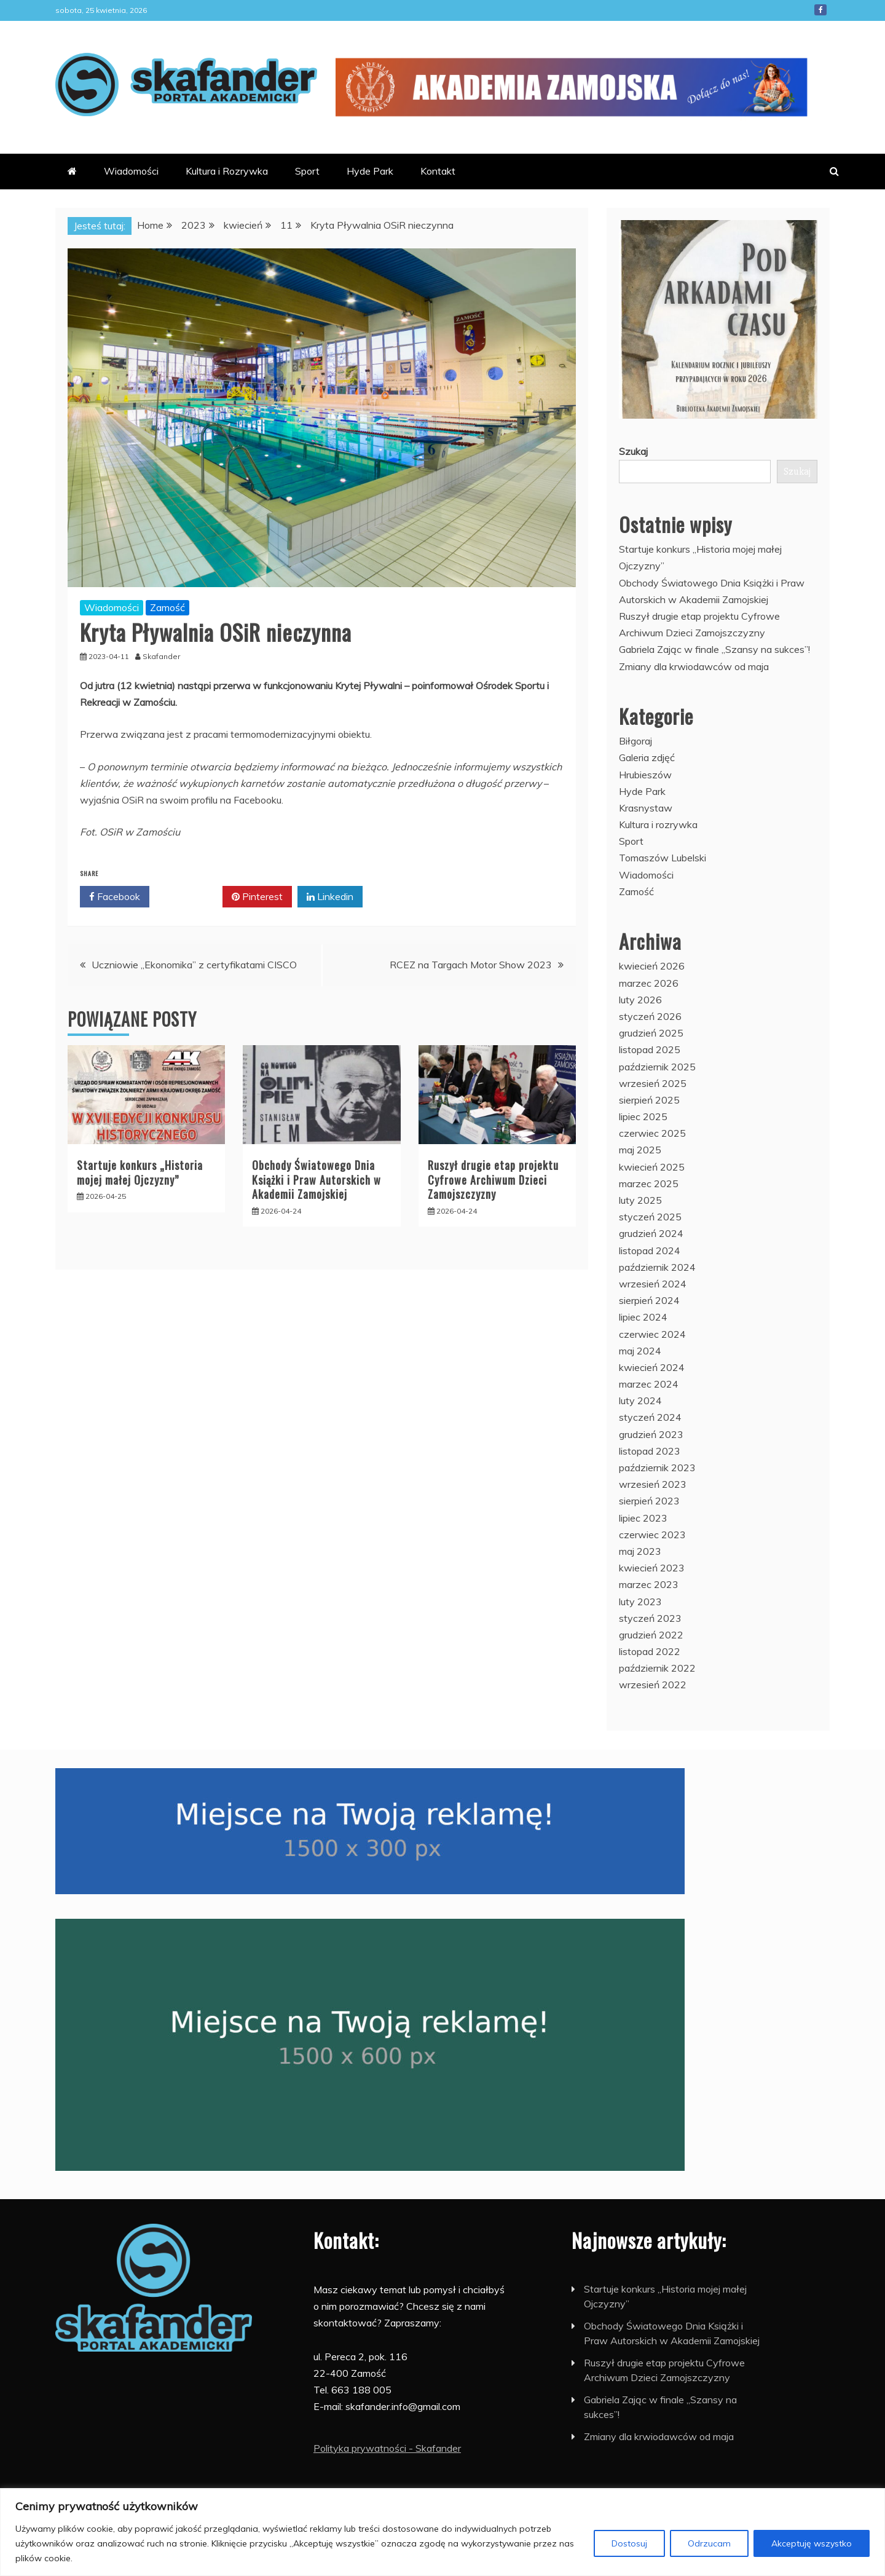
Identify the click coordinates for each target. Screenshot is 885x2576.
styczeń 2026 (650, 1016)
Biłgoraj (635, 741)
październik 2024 (657, 1267)
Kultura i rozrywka (658, 824)
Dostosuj (629, 2543)
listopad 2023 (649, 1451)
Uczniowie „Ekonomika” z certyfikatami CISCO (194, 964)
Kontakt (437, 171)
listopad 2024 (649, 1250)
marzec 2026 (648, 983)
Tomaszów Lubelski (662, 857)
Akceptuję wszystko (811, 2543)
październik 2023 (657, 1467)
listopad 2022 (649, 1651)
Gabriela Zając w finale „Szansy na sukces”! (714, 649)
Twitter (186, 897)
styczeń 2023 (650, 1618)
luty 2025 (640, 1200)
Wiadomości (131, 171)
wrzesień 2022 (652, 1684)
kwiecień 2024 (652, 1367)
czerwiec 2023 (652, 1534)
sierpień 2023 (649, 1501)
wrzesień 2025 (652, 1083)
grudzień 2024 (651, 1233)
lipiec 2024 (643, 1317)
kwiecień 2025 (652, 1167)
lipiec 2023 (643, 1518)
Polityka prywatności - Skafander (387, 2448)
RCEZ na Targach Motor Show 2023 (471, 964)
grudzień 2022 (651, 1635)
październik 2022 (657, 1668)
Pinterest (257, 897)
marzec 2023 (648, 1584)
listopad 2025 (649, 1049)
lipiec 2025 (643, 1116)
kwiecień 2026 (652, 966)
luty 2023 (640, 1601)
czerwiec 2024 (652, 1334)
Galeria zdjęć (647, 757)
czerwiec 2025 (652, 1133)
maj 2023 (640, 1551)
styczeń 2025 (650, 1217)
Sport (307, 171)
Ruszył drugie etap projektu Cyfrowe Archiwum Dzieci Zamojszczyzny (493, 1179)
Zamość (167, 607)
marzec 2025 (648, 1183)
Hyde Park (370, 171)
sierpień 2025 (649, 1100)
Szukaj (633, 451)
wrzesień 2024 (652, 1284)
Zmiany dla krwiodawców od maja (694, 666)
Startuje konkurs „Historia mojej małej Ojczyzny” (140, 1172)
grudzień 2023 (651, 1434)
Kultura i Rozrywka (227, 171)
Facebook (820, 9)
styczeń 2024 (650, 1417)
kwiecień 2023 (652, 1568)
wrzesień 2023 (652, 1484)
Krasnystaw (645, 808)
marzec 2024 (648, 1384)
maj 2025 (640, 1150)
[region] (442, 2532)
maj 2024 (640, 1351)
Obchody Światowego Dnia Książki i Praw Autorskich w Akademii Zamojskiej (316, 1179)
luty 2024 (640, 1400)
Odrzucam (709, 2543)
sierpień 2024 (649, 1300)
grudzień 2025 (651, 1033)
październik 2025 (657, 1067)
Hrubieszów (645, 774)
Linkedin (330, 897)
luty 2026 (640, 1000)
